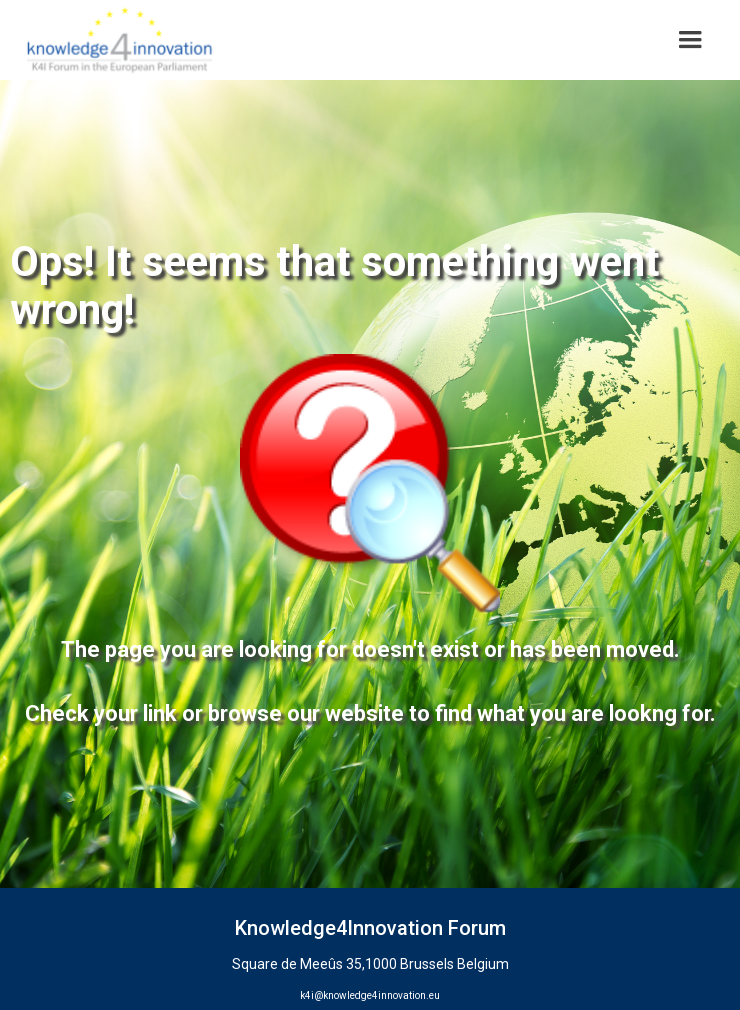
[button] (690, 40)
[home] (114, 40)
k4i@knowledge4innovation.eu (370, 995)
